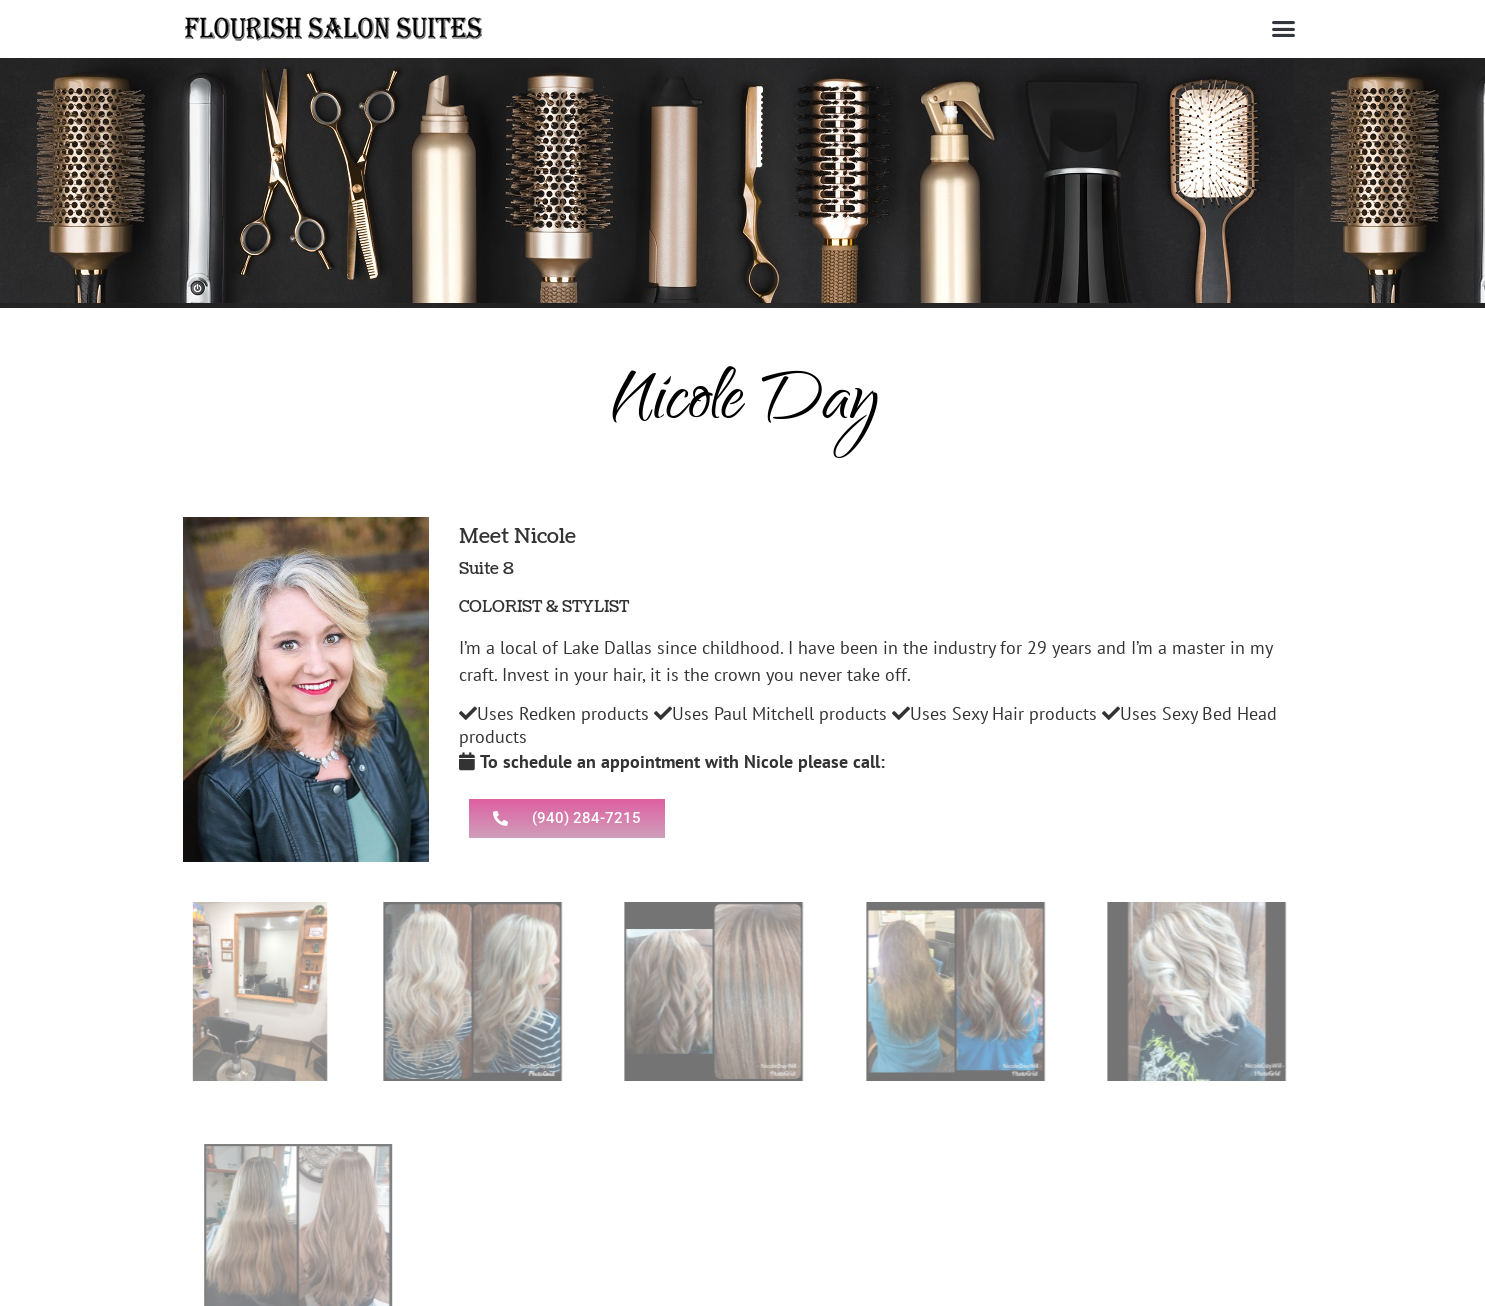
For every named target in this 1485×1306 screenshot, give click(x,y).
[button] (1284, 29)
